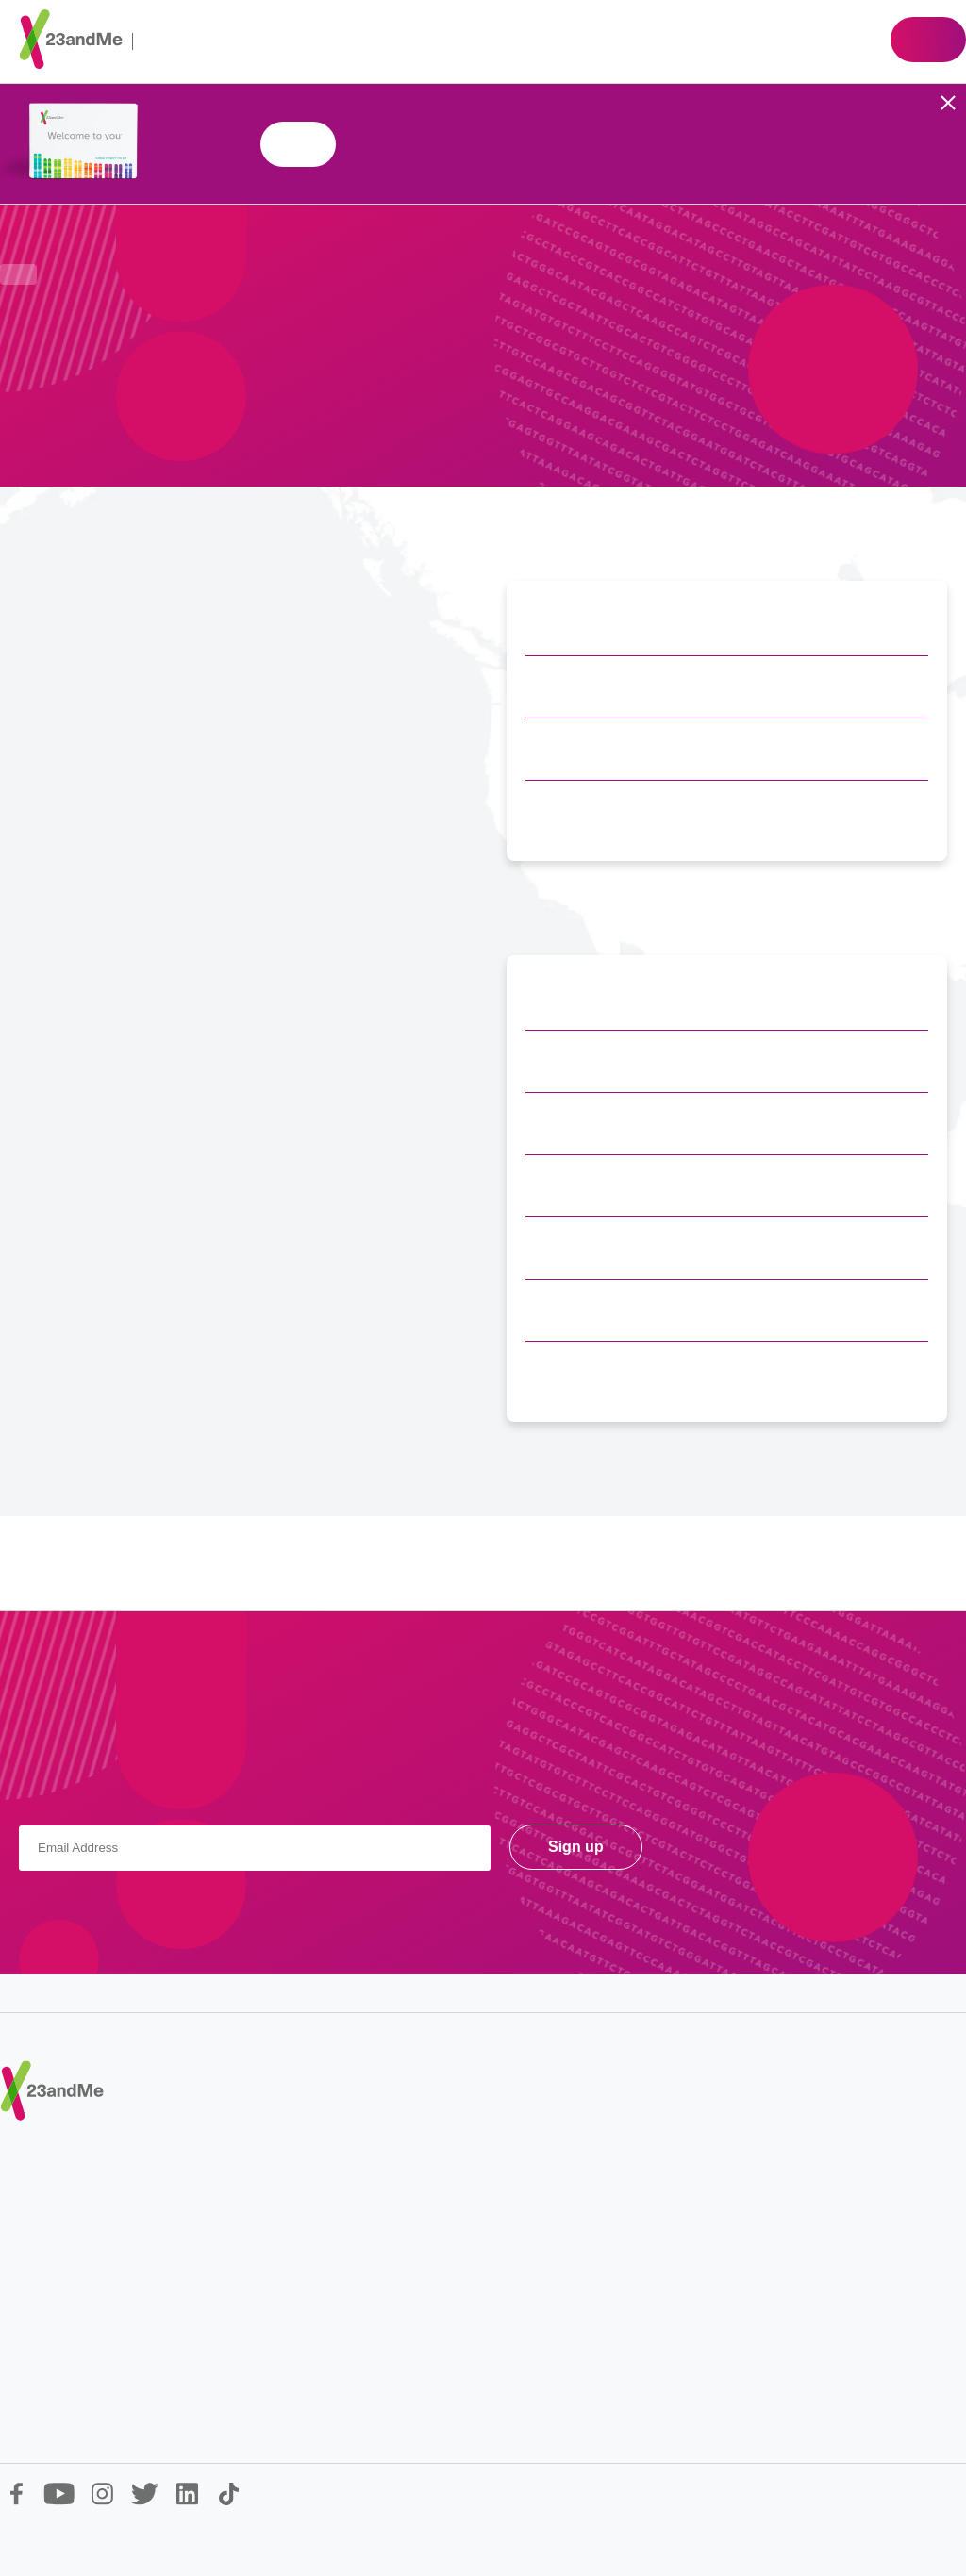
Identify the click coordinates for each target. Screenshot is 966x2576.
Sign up (576, 1847)
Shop (928, 39)
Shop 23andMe (298, 144)
